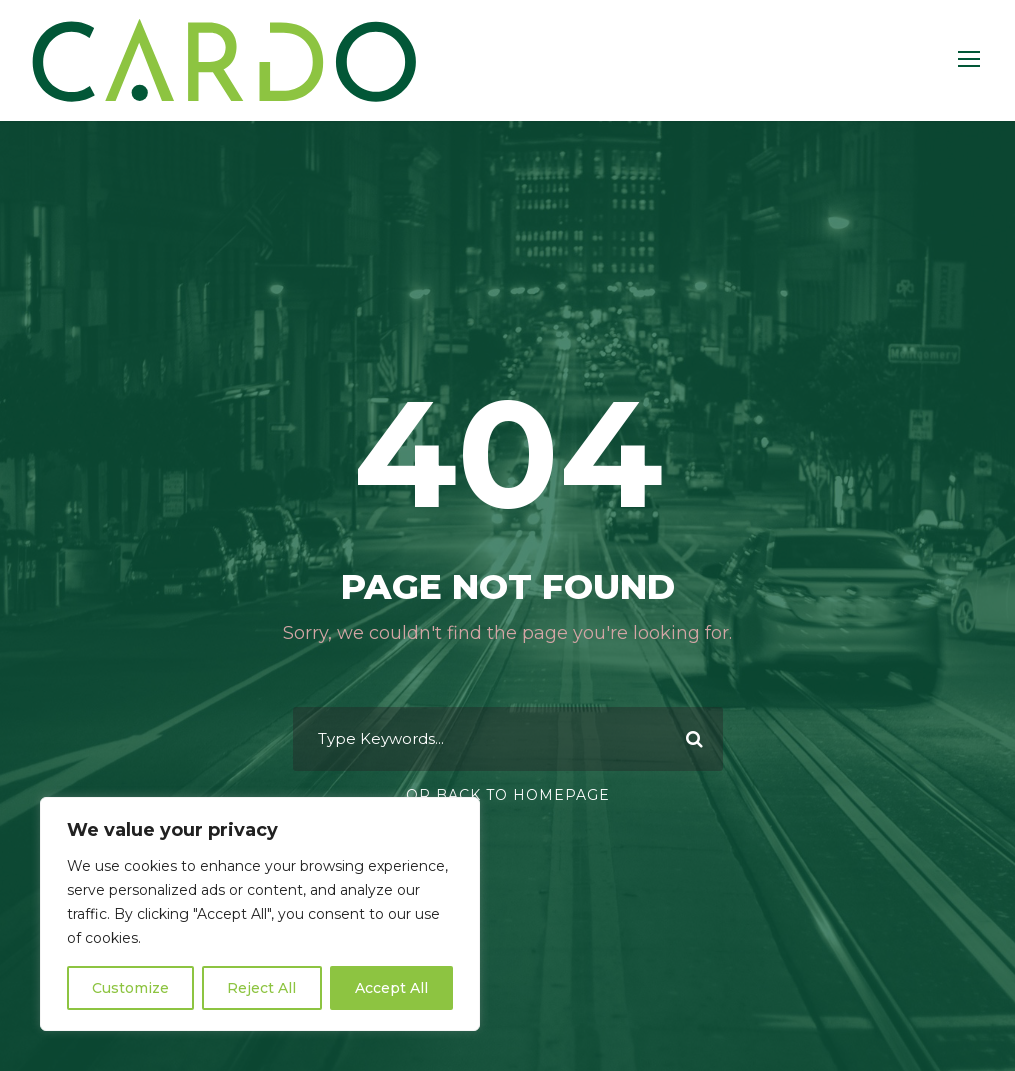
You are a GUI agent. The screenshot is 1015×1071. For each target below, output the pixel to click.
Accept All (391, 988)
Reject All (261, 988)
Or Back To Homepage (508, 795)
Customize (130, 988)
